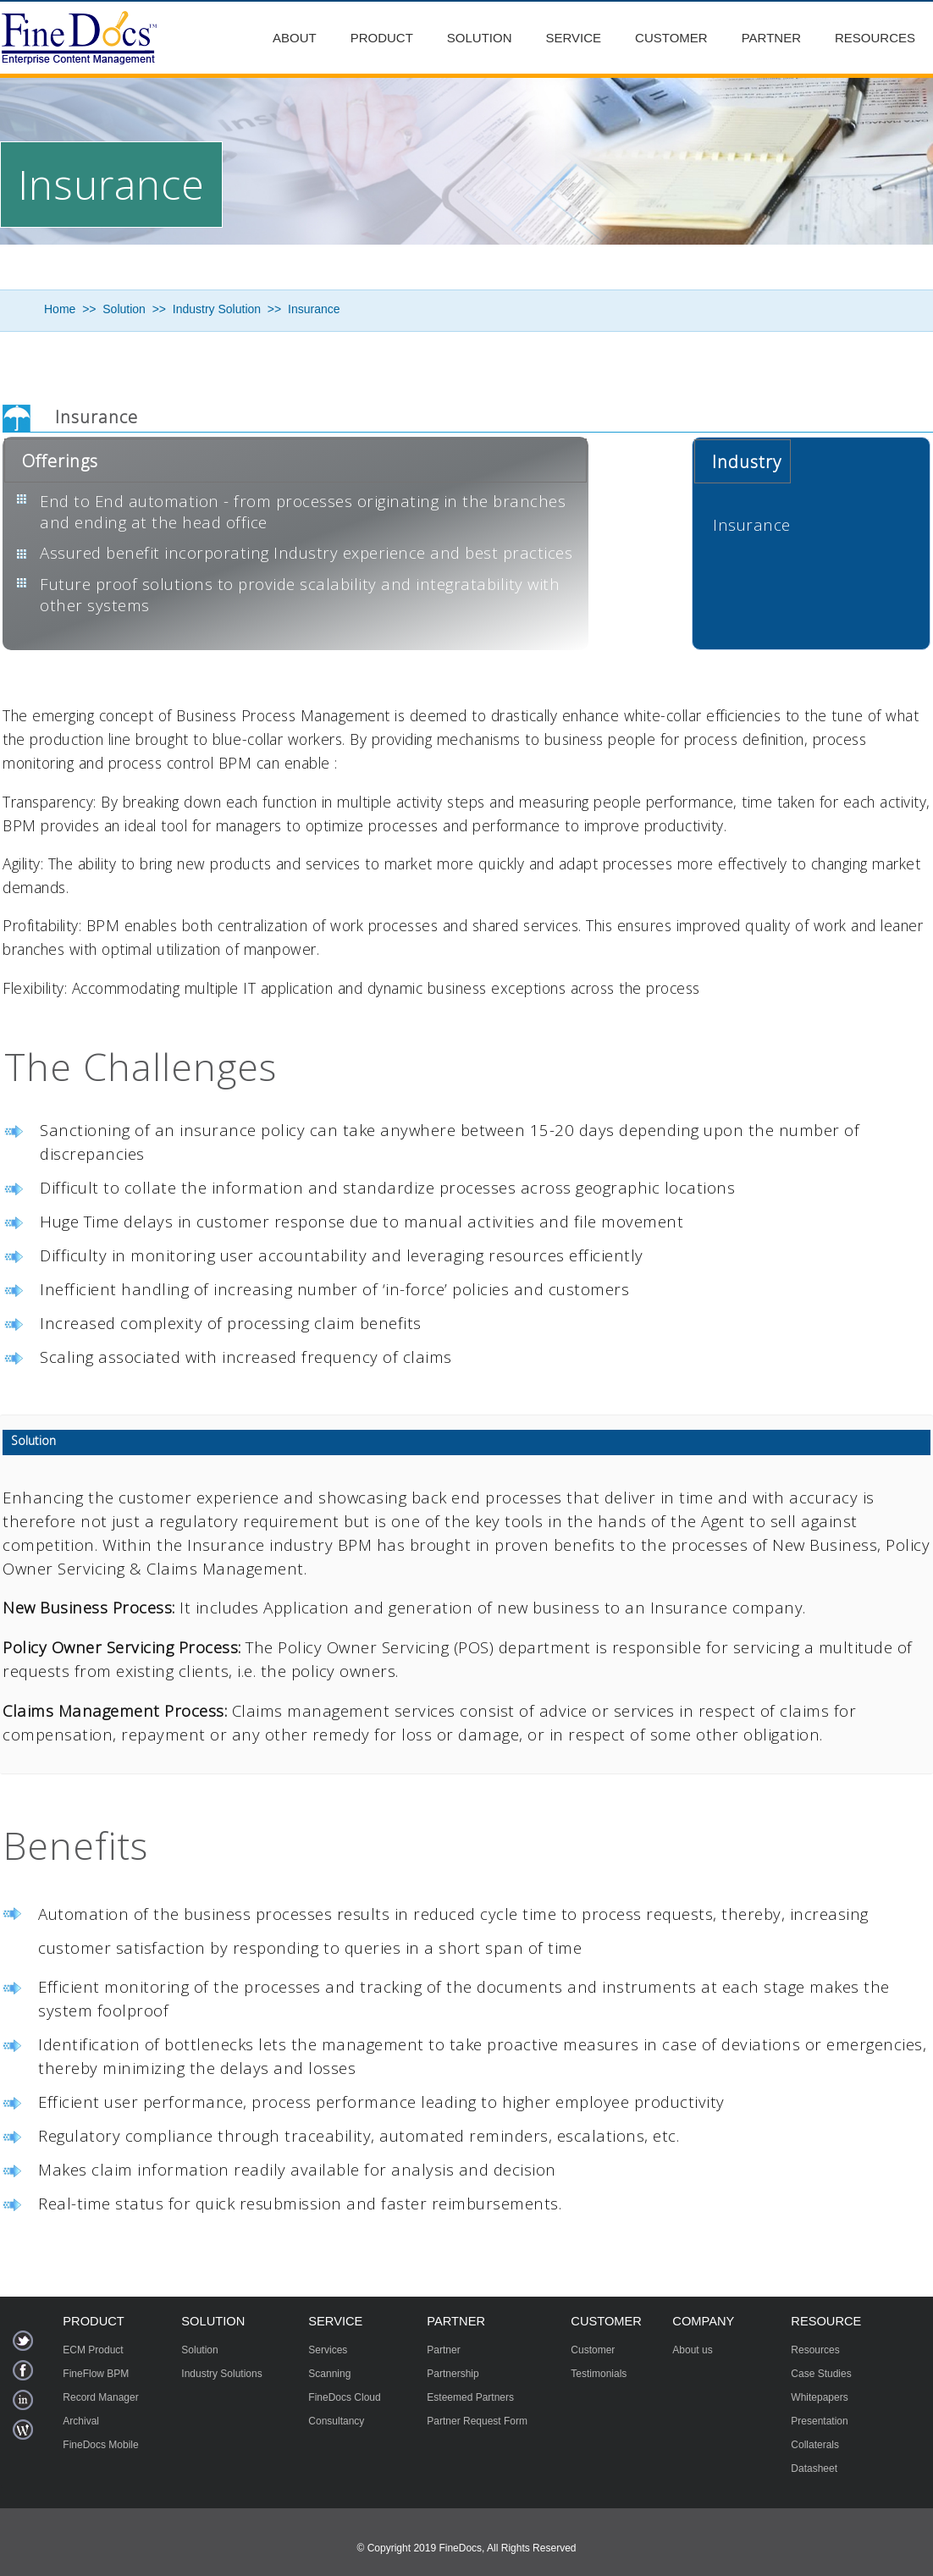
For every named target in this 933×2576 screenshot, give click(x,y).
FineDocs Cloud (344, 2397)
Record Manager (100, 2397)
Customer (671, 37)
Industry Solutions (221, 2374)
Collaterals (815, 2445)
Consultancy (336, 2421)
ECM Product (93, 2350)
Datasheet (814, 2468)
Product (382, 37)
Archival (81, 2421)
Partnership (452, 2374)
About (295, 37)
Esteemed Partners (470, 2397)
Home (59, 309)
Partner (771, 37)
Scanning (329, 2374)
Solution (479, 37)
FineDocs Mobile (100, 2445)
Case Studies (821, 2374)
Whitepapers (819, 2397)
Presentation (819, 2421)
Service (574, 37)
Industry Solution (217, 309)
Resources (875, 37)
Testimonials (599, 2374)
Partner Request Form (477, 2421)
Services (327, 2350)
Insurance (314, 309)
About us (692, 2350)
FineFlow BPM (96, 2374)
